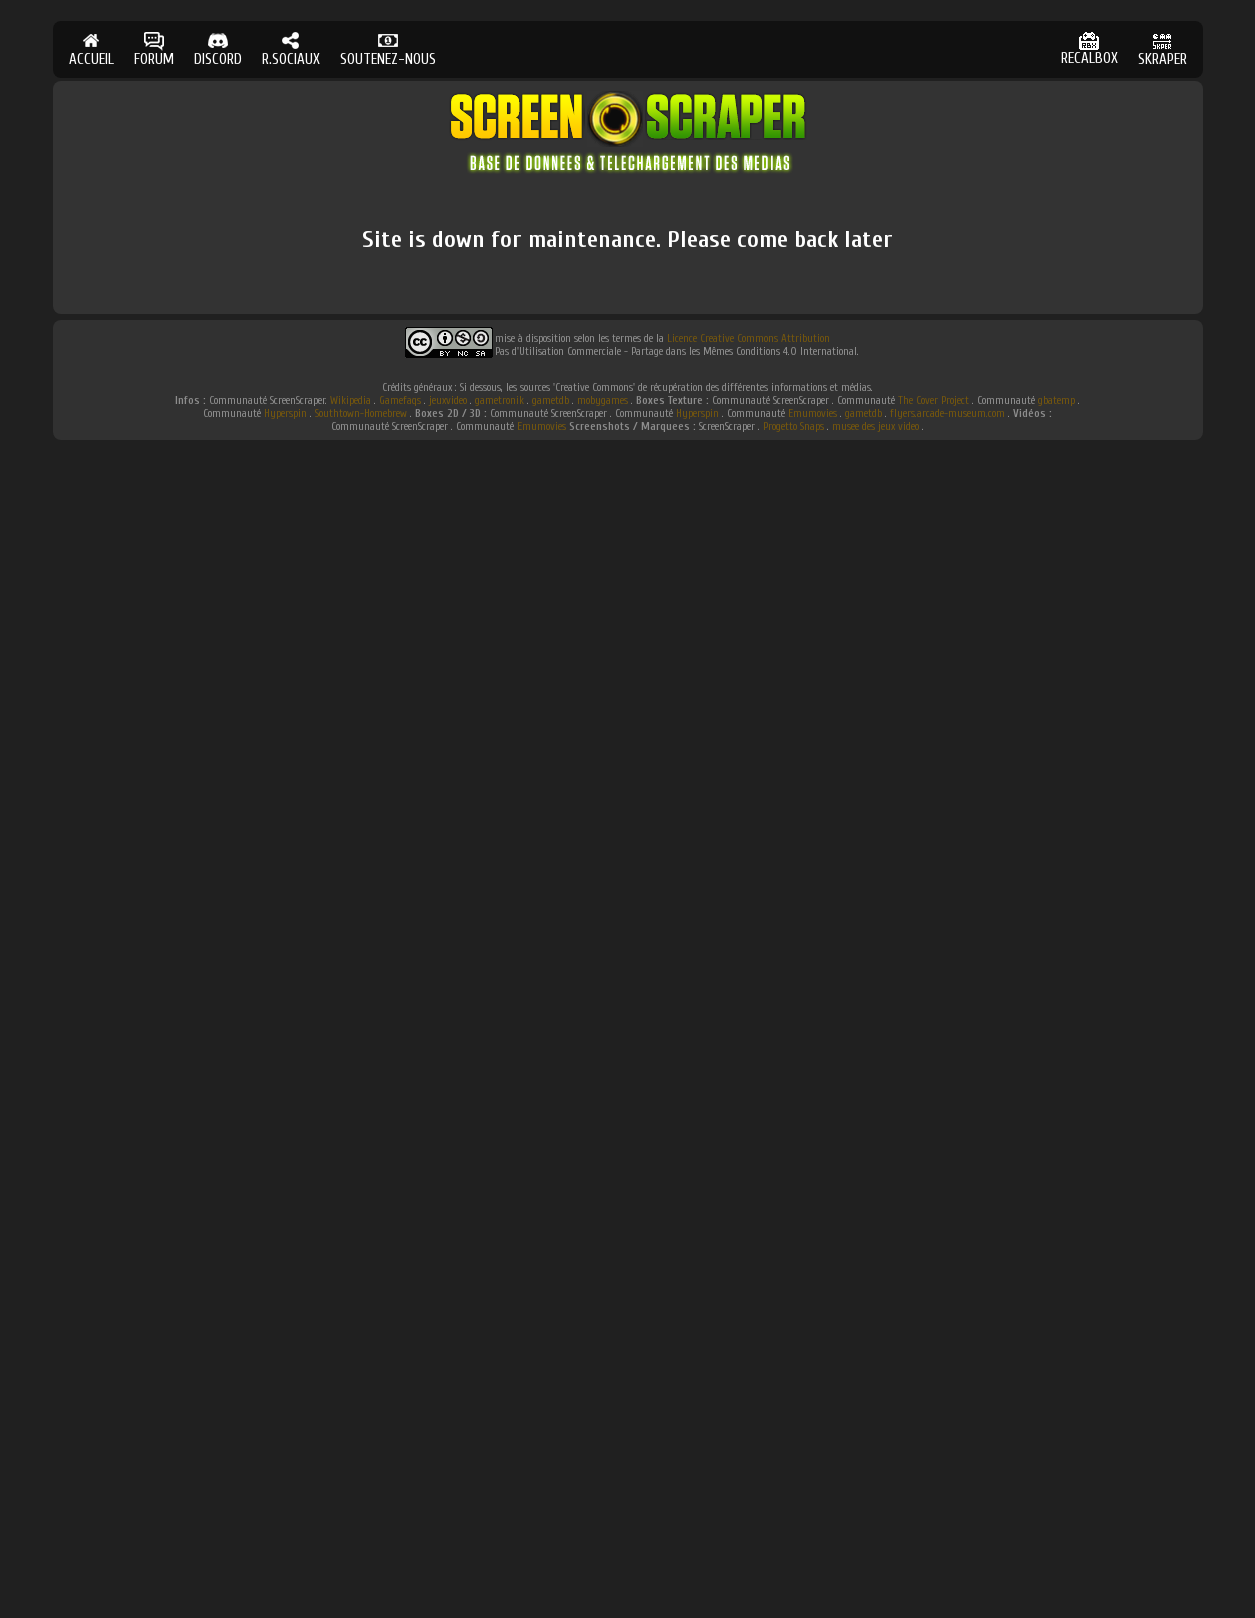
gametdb (550, 400)
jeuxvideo (448, 400)
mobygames (602, 400)
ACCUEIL (91, 49)
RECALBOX (1089, 49)
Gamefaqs (400, 400)
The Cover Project (933, 400)
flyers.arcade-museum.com (947, 413)
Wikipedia (350, 400)
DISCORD (218, 49)
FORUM (154, 49)
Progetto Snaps (793, 426)
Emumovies (812, 413)
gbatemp (1056, 400)
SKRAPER (1162, 49)
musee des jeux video (875, 426)
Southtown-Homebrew (361, 413)
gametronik (499, 400)
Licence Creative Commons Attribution (748, 338)
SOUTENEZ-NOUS (388, 49)
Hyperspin (285, 413)
